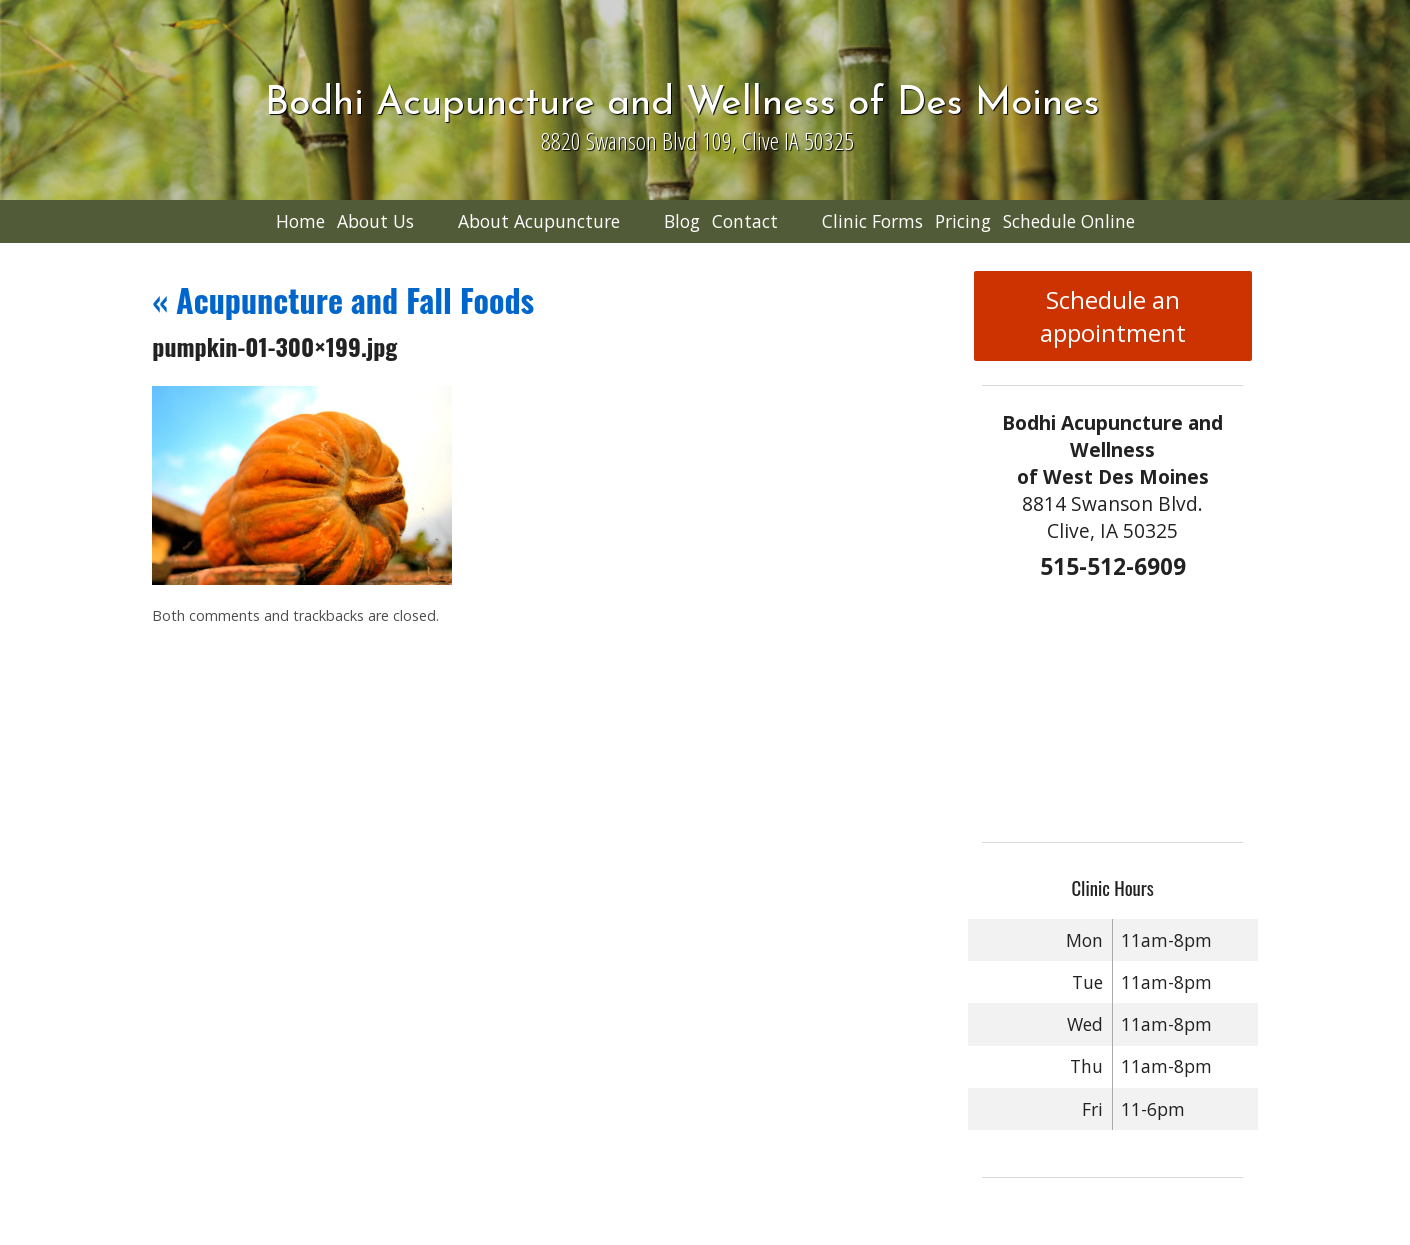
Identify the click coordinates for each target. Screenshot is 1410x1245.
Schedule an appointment (1113, 316)
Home (300, 221)
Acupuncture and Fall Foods (343, 299)
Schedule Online (1069, 221)
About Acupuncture (539, 221)
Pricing (963, 221)
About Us (375, 221)
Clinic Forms (872, 221)
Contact (745, 221)
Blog (682, 221)
